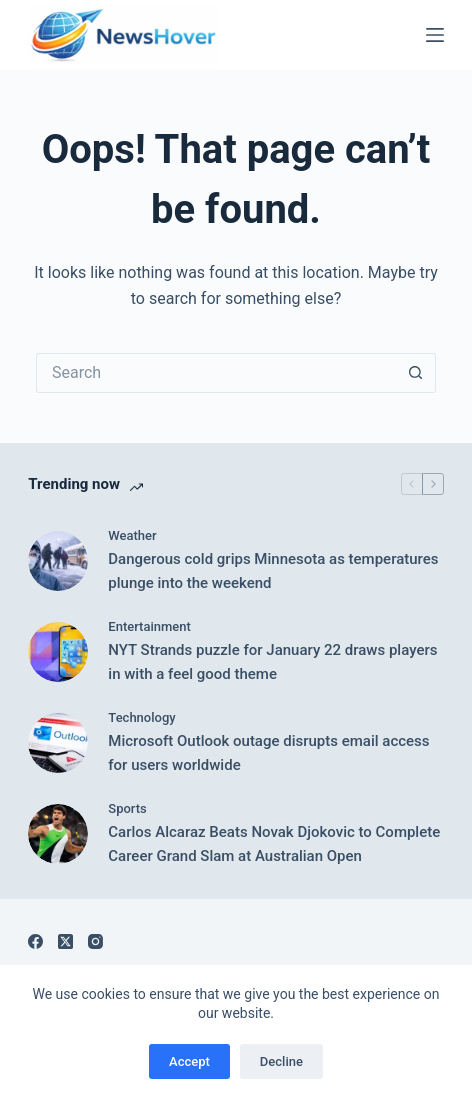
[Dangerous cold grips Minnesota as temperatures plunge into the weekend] (58, 561)
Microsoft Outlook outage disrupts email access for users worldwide (268, 753)
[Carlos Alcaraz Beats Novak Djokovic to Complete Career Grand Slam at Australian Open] (58, 834)
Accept (189, 1061)
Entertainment (149, 626)
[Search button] (416, 373)
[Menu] (435, 35)
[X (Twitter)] (65, 941)
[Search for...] (216, 373)
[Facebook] (35, 941)
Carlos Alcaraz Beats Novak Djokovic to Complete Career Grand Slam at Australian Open (274, 844)
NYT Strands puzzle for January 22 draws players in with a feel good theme (272, 662)
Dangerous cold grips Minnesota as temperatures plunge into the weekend (273, 571)
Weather (132, 535)
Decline (281, 1061)
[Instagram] (95, 941)
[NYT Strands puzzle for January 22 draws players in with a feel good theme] (58, 652)
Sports (127, 808)
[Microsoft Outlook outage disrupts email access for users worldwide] (58, 743)
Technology (141, 717)
